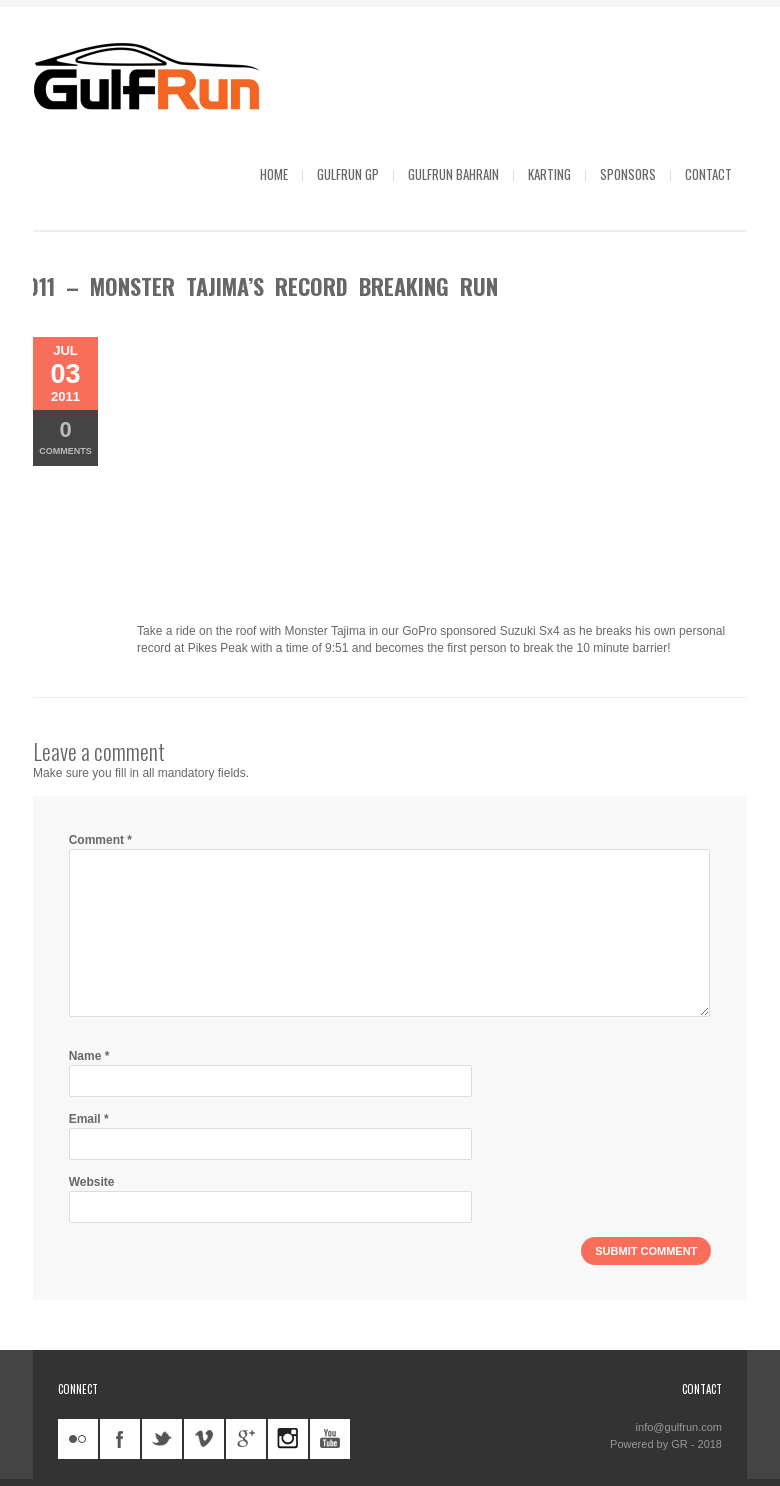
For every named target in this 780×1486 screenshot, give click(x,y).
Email (89, 1119)
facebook (120, 1439)
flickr (78, 1439)
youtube (330, 1439)
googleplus (246, 1439)
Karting (549, 174)
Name (89, 1056)
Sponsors (628, 174)
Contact (708, 174)
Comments (65, 436)
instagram (288, 1439)
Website (92, 1182)
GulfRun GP (348, 174)
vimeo (204, 1439)
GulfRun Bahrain (453, 174)
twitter (162, 1439)
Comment (100, 840)
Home (274, 174)
